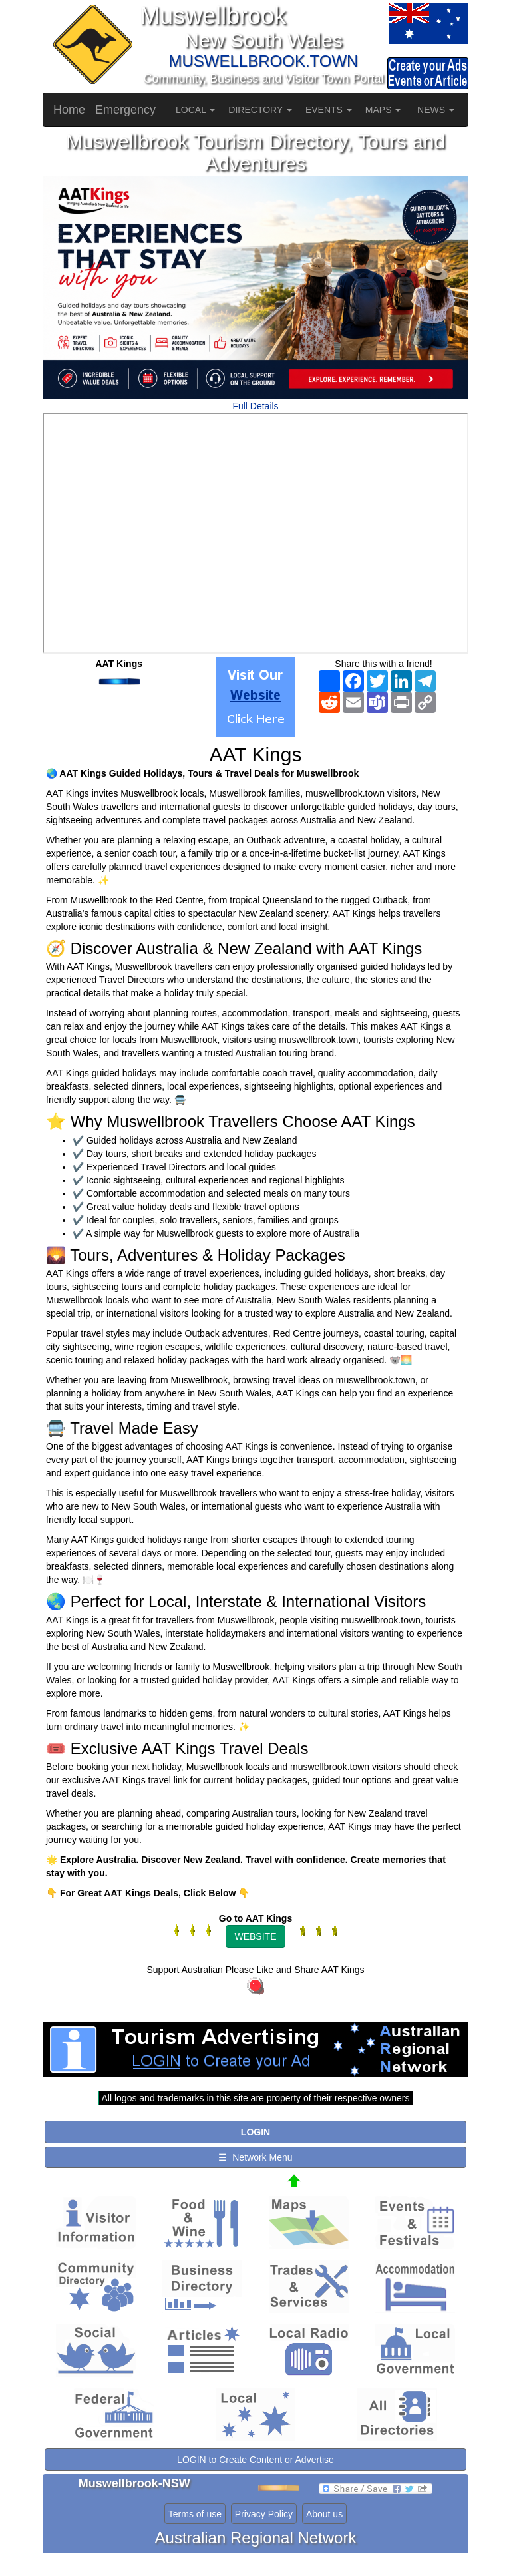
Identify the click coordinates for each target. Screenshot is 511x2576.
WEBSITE (255, 1936)
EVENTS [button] (328, 110)
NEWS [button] (435, 110)
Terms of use (195, 2514)
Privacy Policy (264, 2514)
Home (69, 109)
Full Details (255, 406)
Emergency (125, 109)
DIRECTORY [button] (260, 110)
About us (324, 2514)
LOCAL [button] (195, 110)
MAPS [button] (383, 110)
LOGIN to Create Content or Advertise (255, 2459)
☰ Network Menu (255, 2157)
